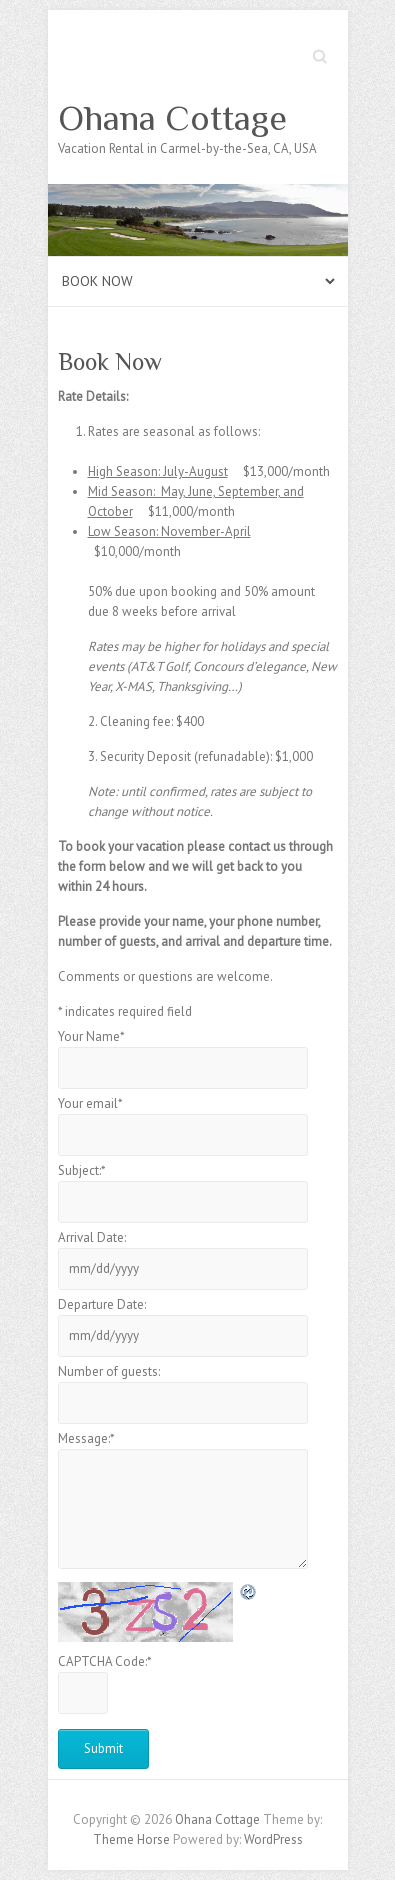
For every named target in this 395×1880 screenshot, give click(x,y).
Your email (90, 1103)
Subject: (82, 1170)
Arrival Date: (92, 1237)
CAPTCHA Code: (105, 1661)
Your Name (91, 1036)
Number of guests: (109, 1371)
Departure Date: (102, 1304)
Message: (86, 1438)
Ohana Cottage (172, 118)
